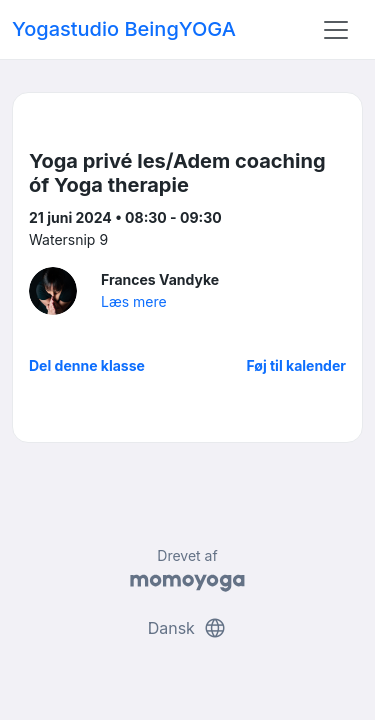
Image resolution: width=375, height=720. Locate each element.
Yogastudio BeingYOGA (124, 29)
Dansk (188, 628)
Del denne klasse (87, 365)
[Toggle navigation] (336, 30)
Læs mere (134, 301)
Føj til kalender (296, 365)
